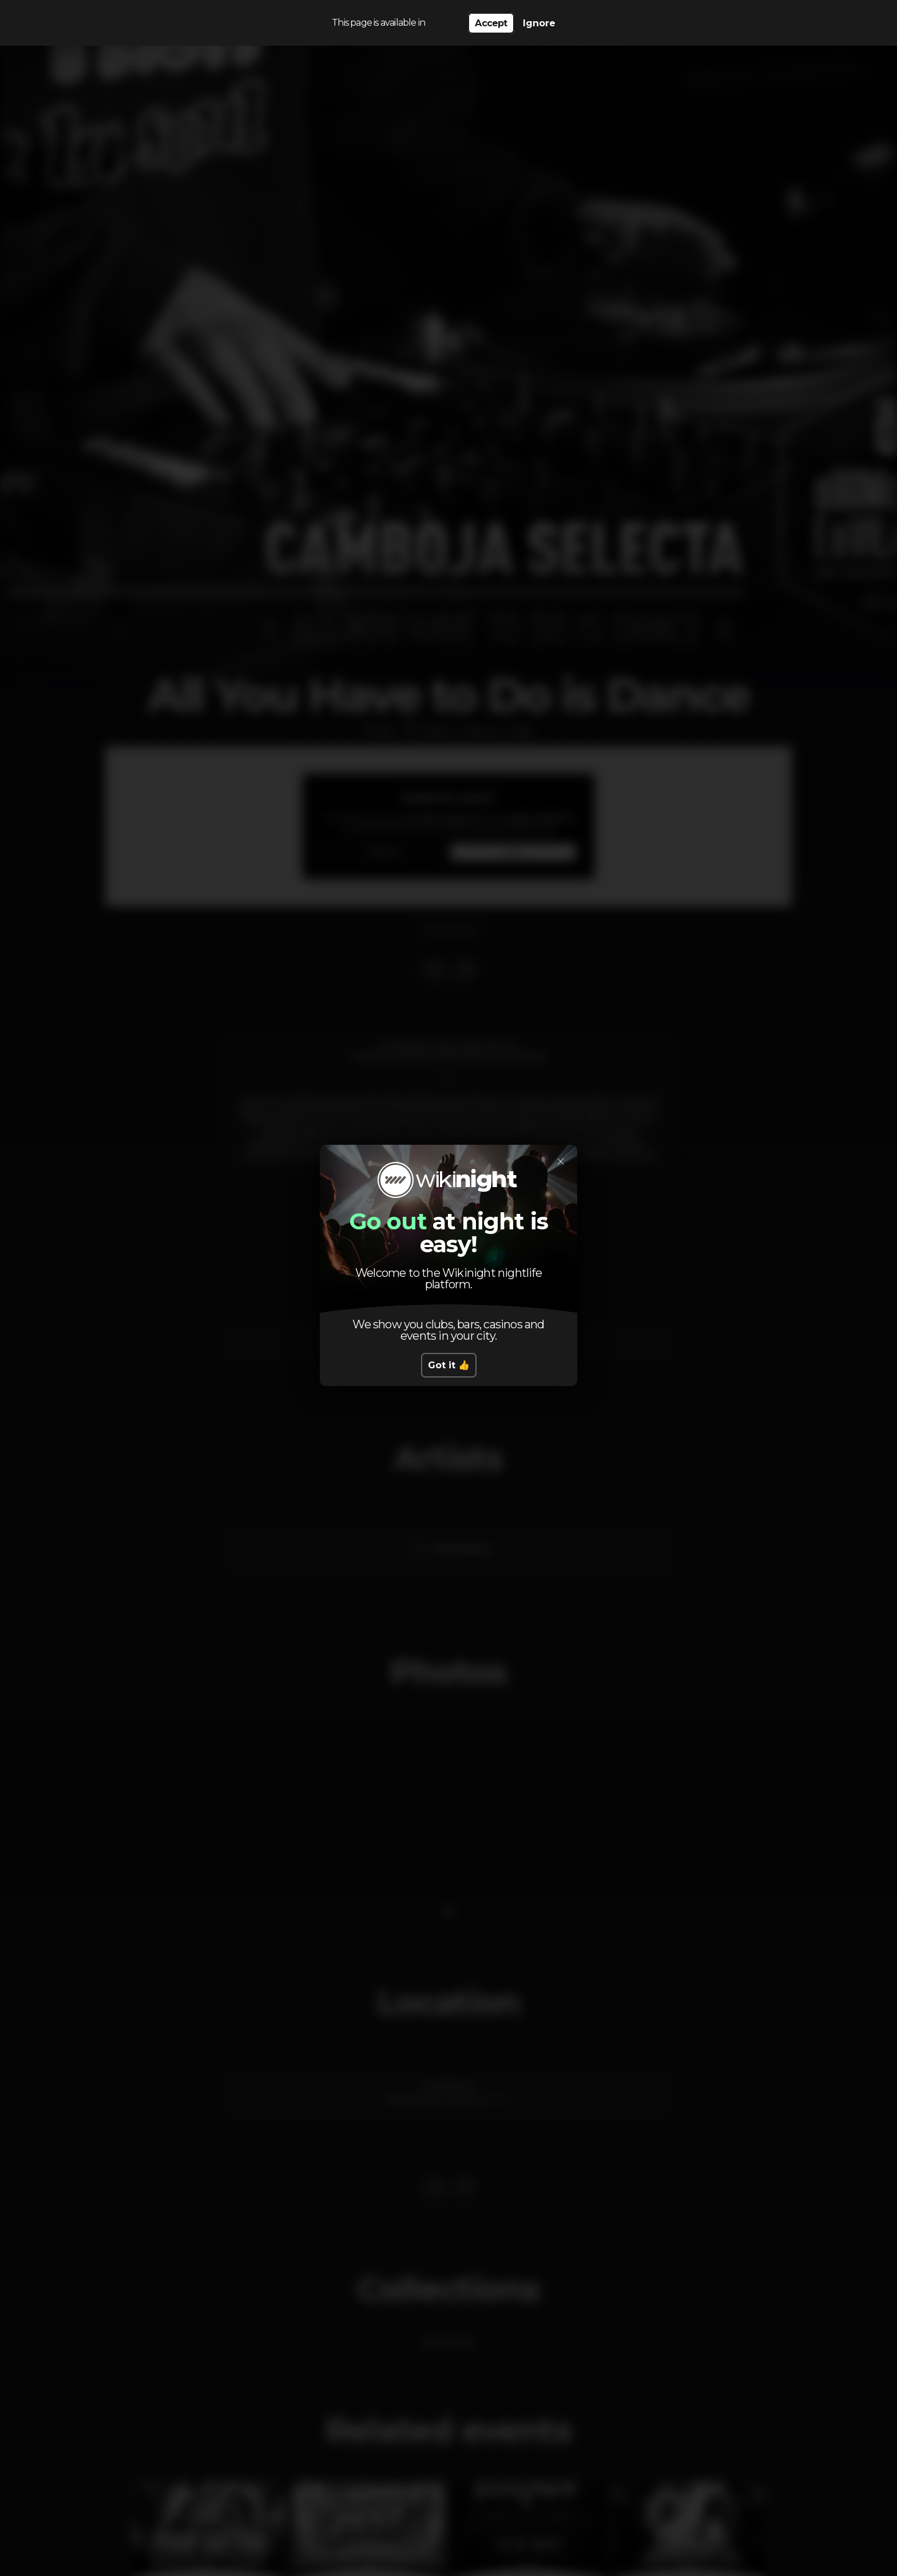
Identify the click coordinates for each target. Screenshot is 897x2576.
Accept (491, 23)
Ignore (539, 23)
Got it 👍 (449, 1365)
